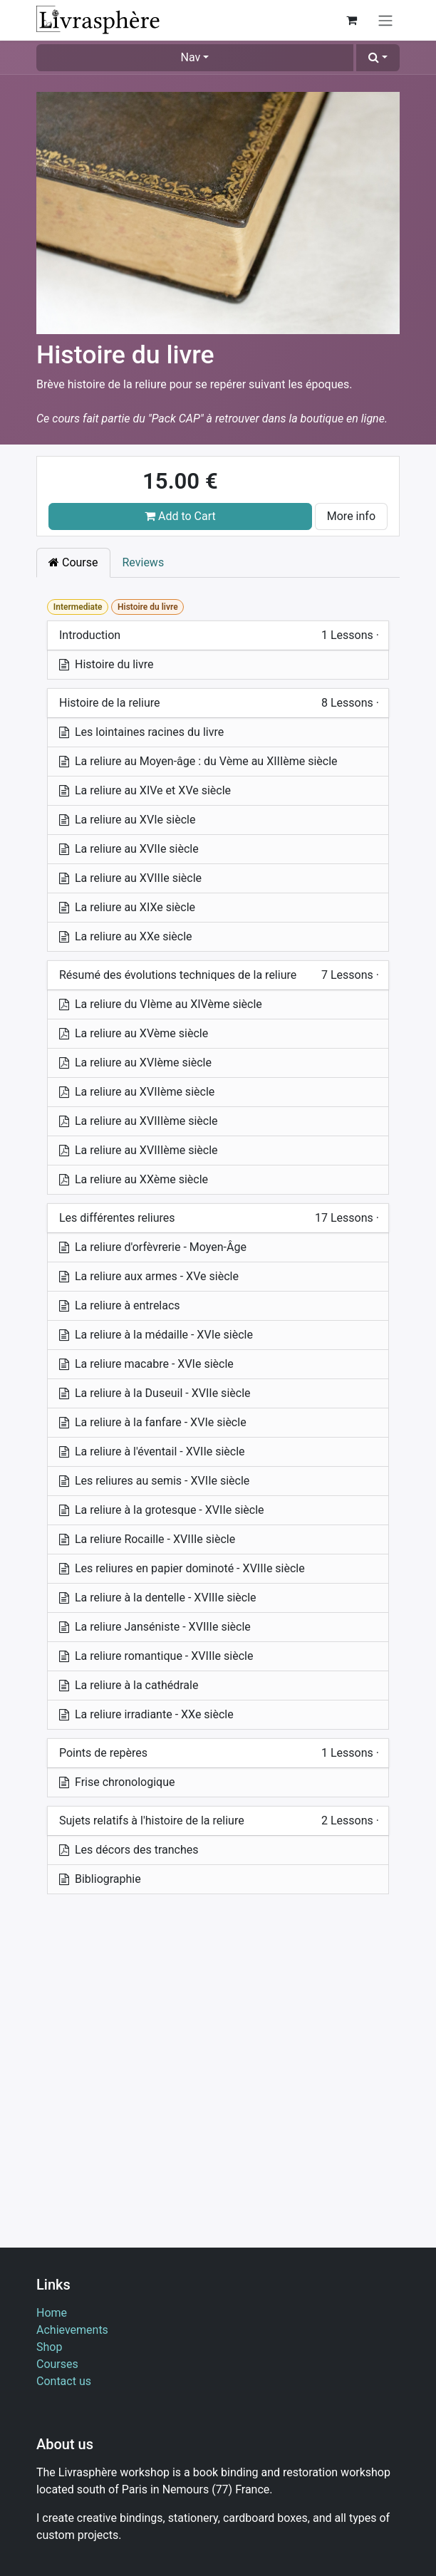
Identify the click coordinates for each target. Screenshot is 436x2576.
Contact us (63, 2381)
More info (351, 516)
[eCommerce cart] (351, 20)
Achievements (72, 2330)
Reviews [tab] (144, 562)
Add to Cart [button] (180, 516)
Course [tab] (73, 562)
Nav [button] (191, 57)
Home (51, 2313)
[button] (378, 57)
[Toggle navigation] (385, 20)
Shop (49, 2347)
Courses (57, 2364)
